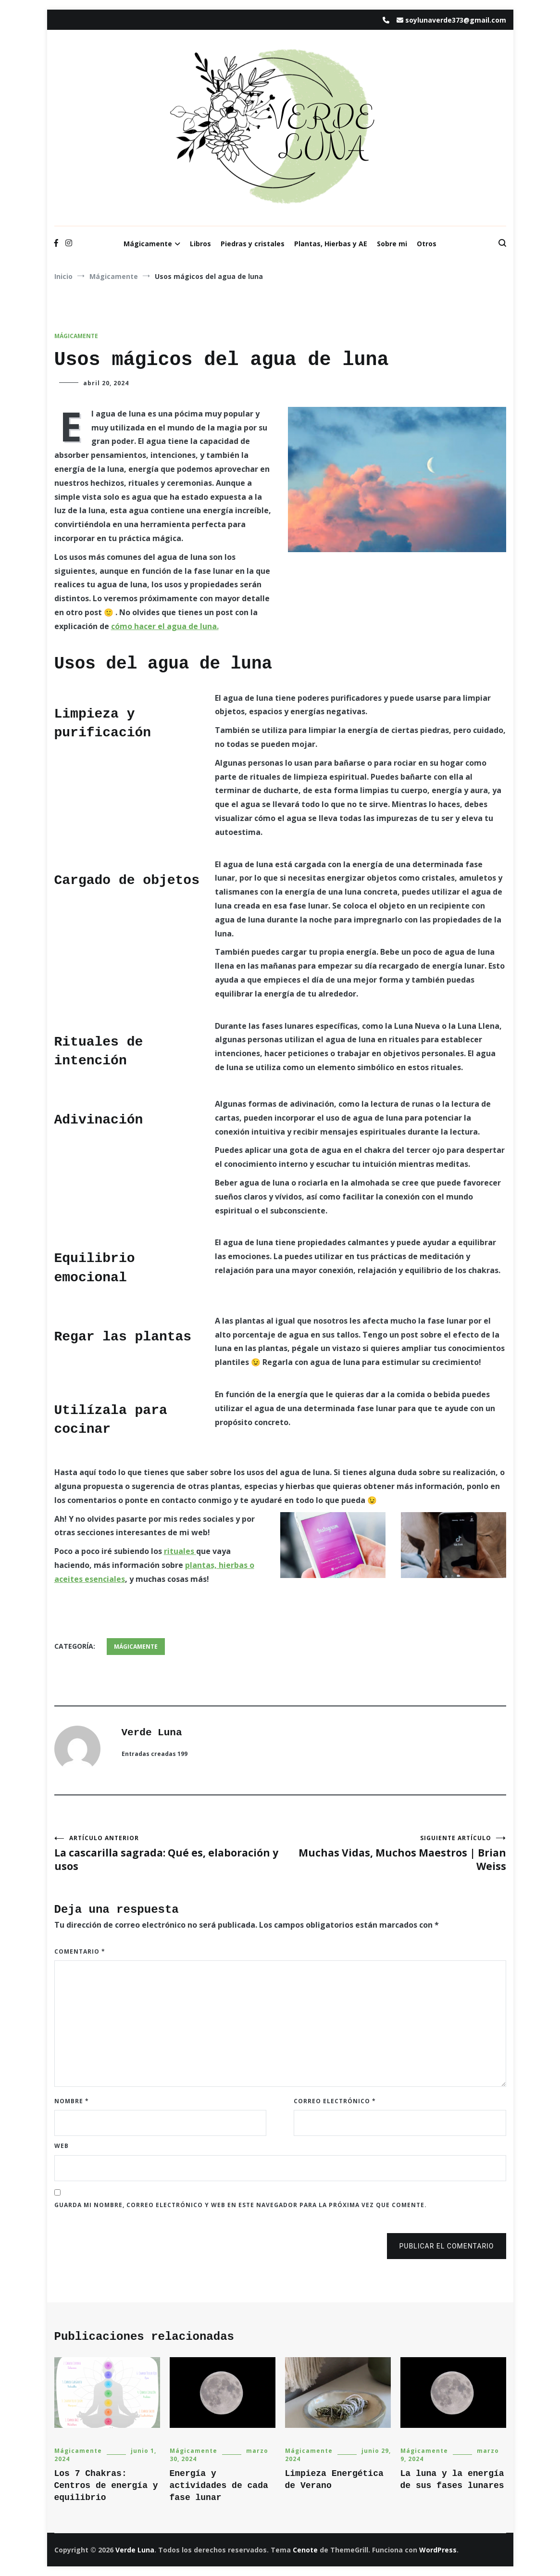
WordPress (438, 2549)
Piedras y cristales (253, 243)
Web (61, 2146)
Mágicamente (148, 243)
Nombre (71, 2101)
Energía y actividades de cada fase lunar (219, 2485)
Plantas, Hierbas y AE (330, 243)
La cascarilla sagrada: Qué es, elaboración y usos (167, 1853)
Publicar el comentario (446, 2246)
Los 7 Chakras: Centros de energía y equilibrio (106, 2485)
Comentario (79, 1951)
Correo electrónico (335, 2101)
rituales (180, 1551)
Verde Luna (152, 1732)
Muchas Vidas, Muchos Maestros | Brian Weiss (393, 1853)
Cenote (305, 2549)
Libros (200, 243)
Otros (426, 243)
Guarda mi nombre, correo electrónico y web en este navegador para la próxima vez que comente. (240, 2205)
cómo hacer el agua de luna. (165, 626)
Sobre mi (392, 243)
